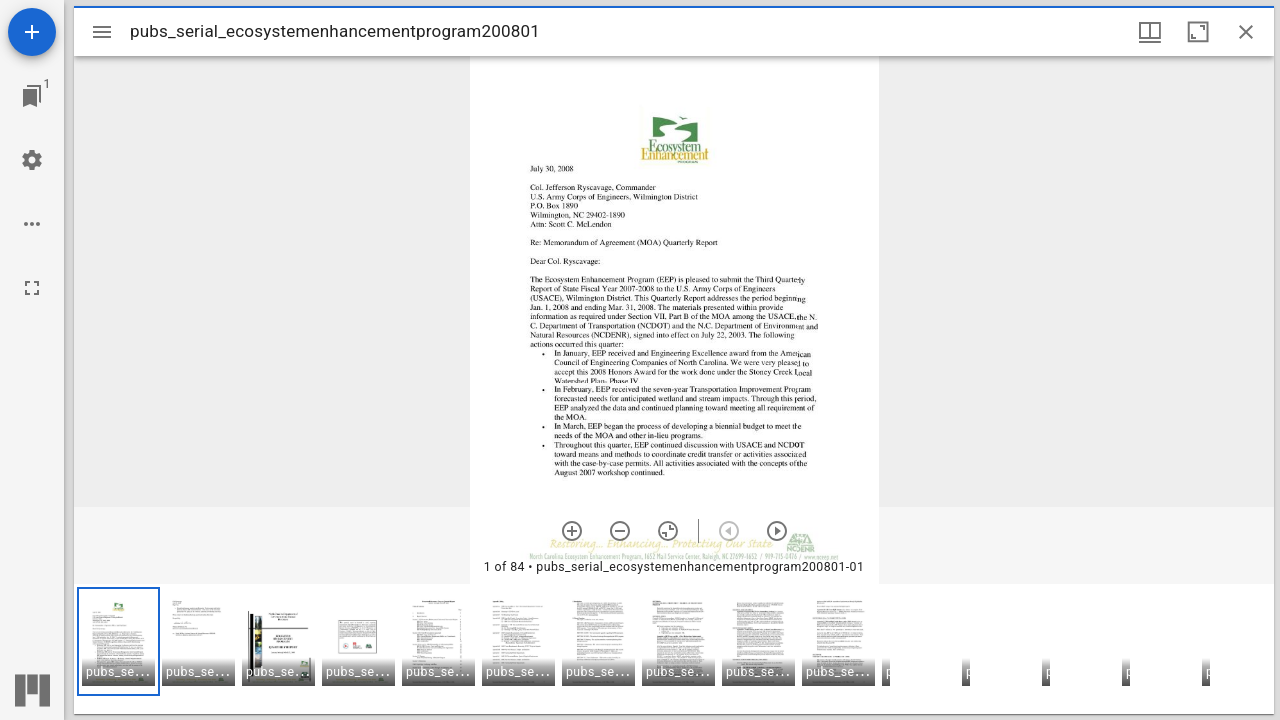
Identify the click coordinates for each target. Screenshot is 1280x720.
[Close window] (1246, 32)
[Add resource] (32, 32)
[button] (118, 641)
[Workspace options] (32, 224)
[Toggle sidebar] (102, 32)
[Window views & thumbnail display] (1150, 32)
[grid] (674, 649)
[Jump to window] (32, 96)
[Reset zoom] (668, 531)
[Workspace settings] (32, 160)
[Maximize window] (1198, 32)
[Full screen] (32, 288)
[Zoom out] (620, 531)
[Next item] (777, 531)
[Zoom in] (572, 531)
